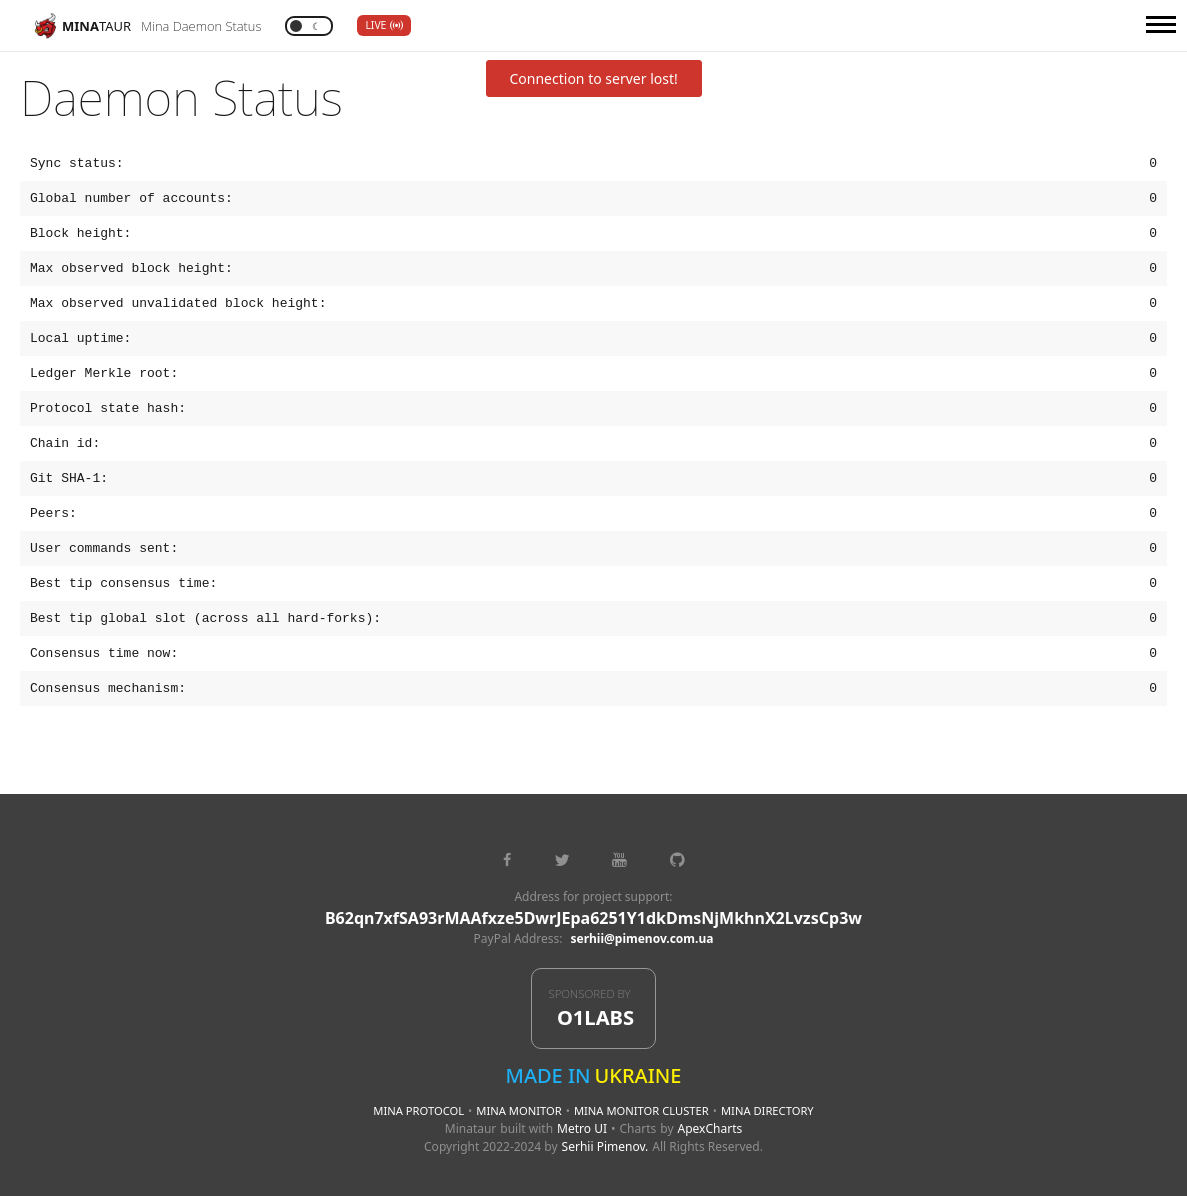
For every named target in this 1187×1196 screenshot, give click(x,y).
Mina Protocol (418, 1110)
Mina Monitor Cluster (641, 1110)
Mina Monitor (518, 1110)
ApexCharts (710, 1128)
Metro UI (582, 1128)
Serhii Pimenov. (605, 1146)
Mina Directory (767, 1110)
